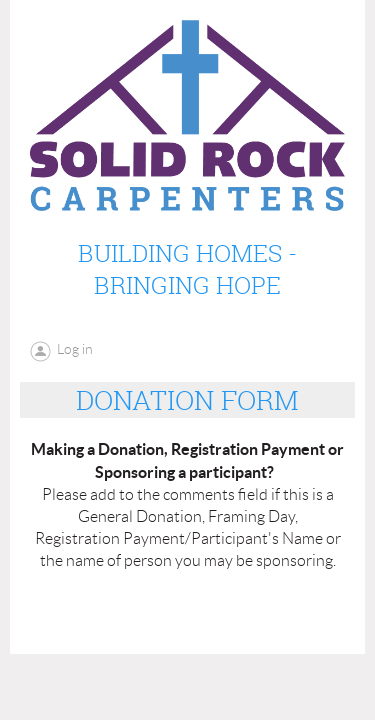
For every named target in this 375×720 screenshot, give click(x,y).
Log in (75, 349)
